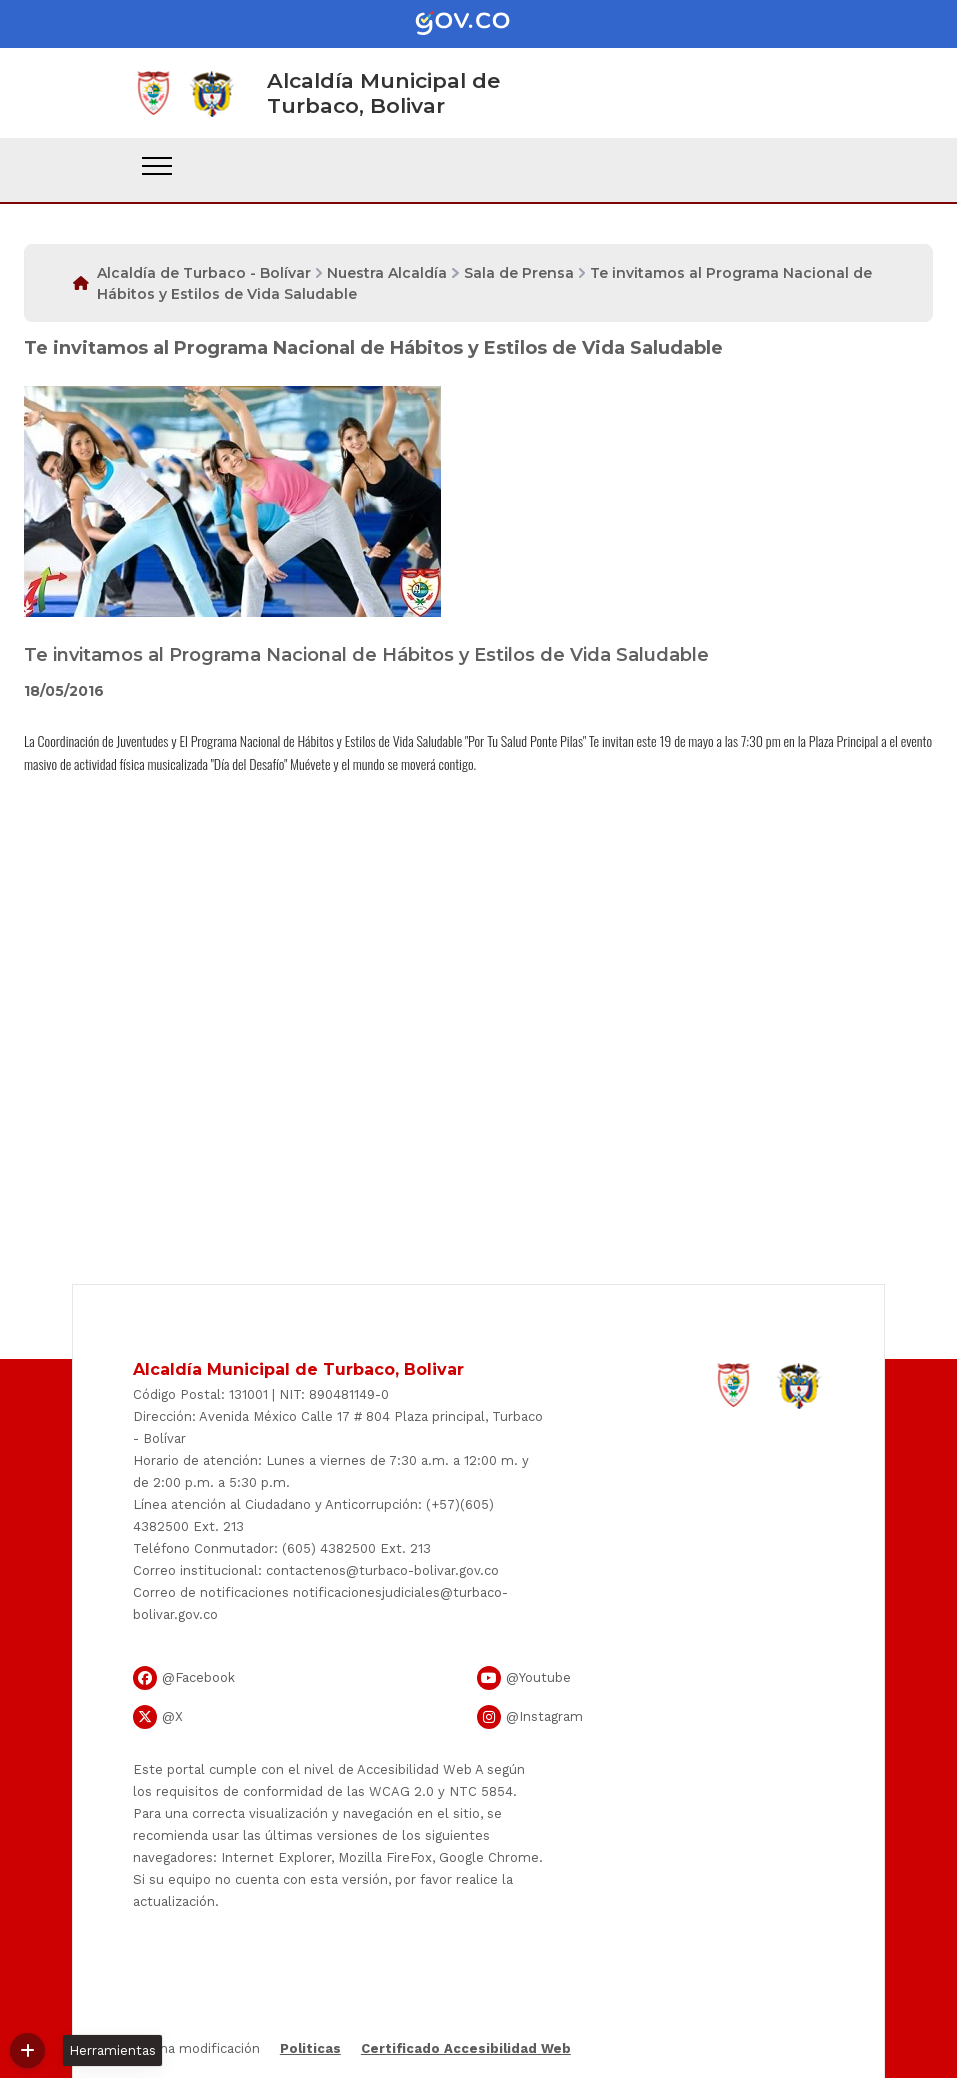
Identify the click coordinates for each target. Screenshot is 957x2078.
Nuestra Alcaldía (387, 273)
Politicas (310, 2048)
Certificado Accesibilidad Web (466, 2048)
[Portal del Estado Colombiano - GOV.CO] (479, 24)
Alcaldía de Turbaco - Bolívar (204, 273)
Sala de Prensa (519, 273)
